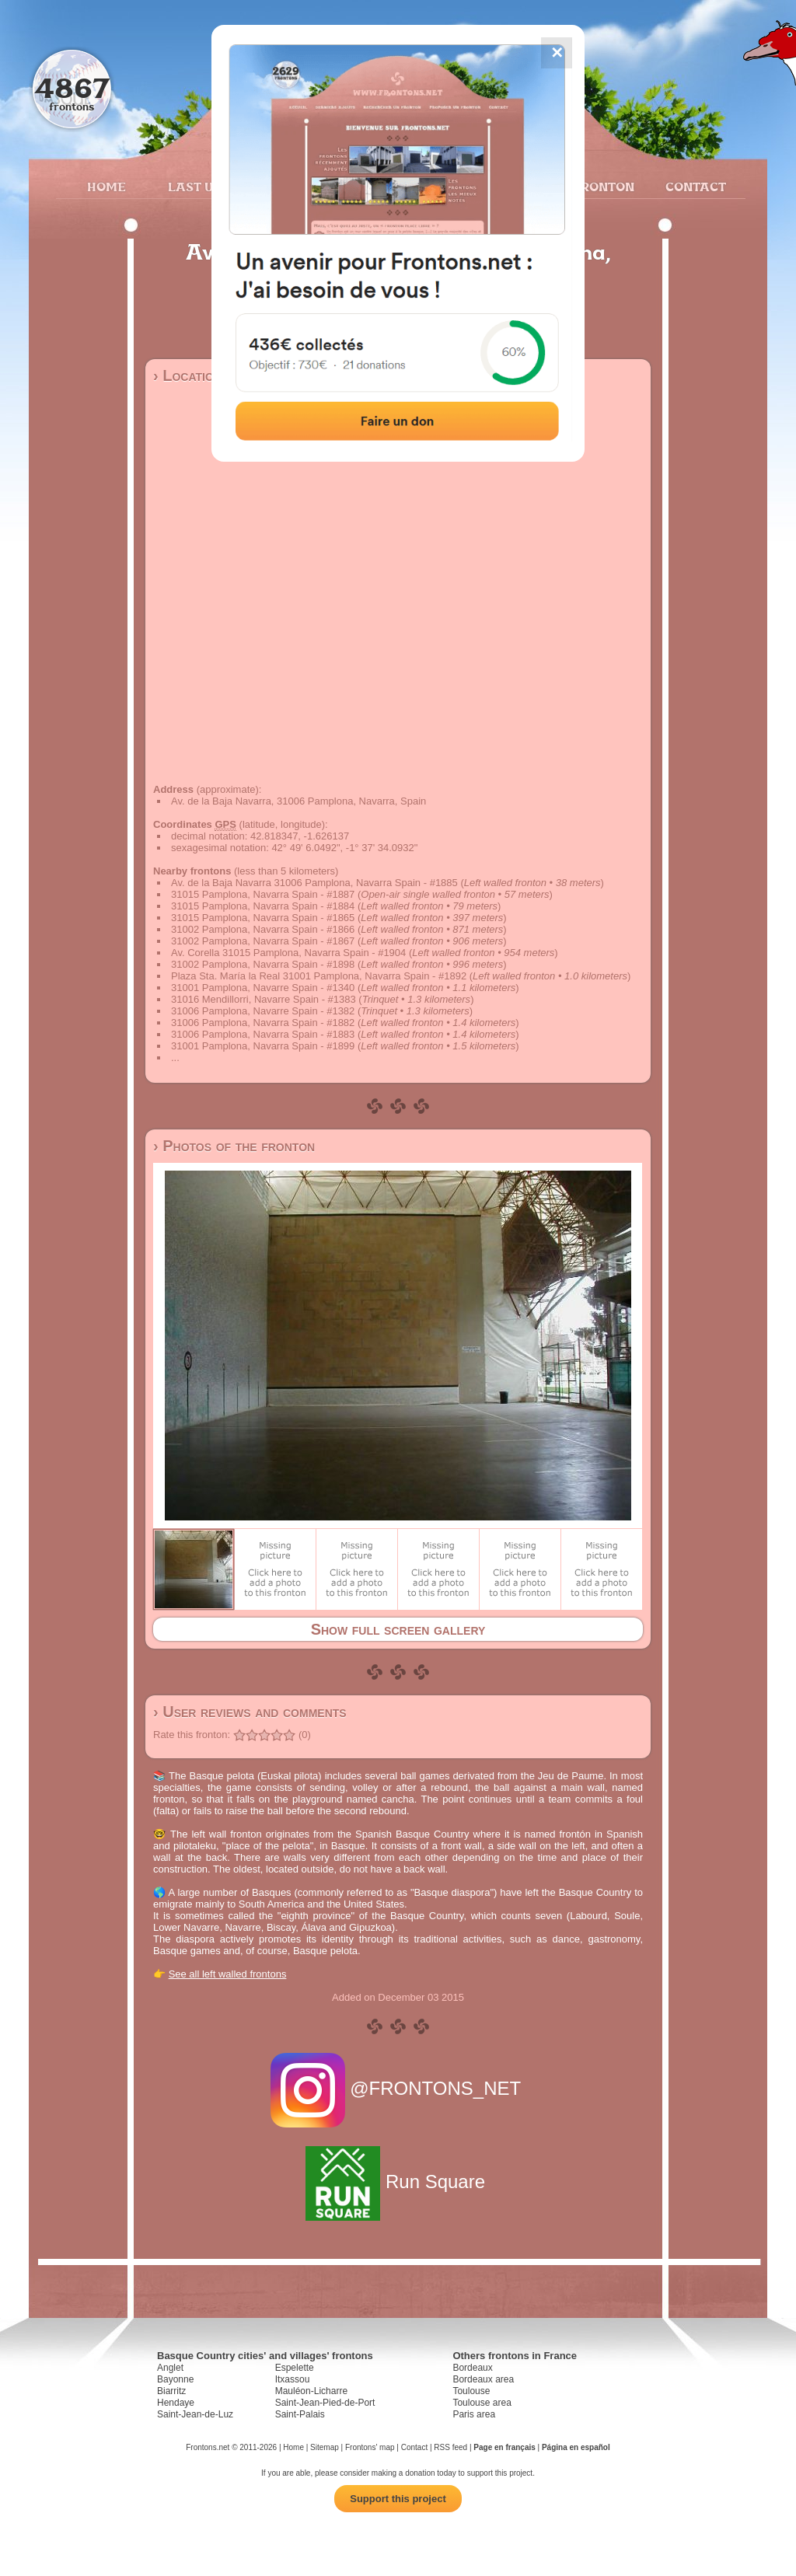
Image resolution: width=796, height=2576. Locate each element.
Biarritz (171, 2391)
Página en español (576, 2447)
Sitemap (324, 2447)
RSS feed (450, 2447)
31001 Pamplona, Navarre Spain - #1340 (262, 987)
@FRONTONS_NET (398, 2088)
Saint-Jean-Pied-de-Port (325, 2402)
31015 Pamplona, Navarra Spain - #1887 (262, 894)
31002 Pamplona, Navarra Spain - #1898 (262, 964)
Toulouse (471, 2391)
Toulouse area (481, 2402)
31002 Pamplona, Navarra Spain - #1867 (262, 941)
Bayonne (175, 2379)
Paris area (473, 2414)
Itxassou (292, 2379)
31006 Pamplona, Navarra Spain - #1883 (262, 1034)
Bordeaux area (483, 2379)
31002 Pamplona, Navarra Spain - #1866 (262, 929)
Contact (693, 186)
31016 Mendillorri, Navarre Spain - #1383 (263, 999)
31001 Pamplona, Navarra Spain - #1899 (262, 1046)
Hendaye (175, 2402)
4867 (72, 87)
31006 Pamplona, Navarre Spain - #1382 (262, 1011)
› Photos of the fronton (234, 1145)
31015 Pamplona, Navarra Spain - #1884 (262, 906)
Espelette (294, 2367)
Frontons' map (370, 2447)
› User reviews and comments (250, 1711)
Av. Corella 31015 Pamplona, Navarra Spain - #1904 (288, 952)
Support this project (398, 2498)
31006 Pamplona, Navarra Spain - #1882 (262, 1022)
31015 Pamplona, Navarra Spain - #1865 (262, 917)
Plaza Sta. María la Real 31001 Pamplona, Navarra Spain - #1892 (318, 976)
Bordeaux (472, 2367)
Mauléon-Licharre (311, 2391)
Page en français (504, 2447)
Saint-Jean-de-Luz (195, 2414)
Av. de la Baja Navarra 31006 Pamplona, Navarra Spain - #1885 (314, 882)
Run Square (397, 2181)
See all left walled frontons (228, 1974)
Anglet (170, 2367)
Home (106, 186)
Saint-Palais (300, 2414)
